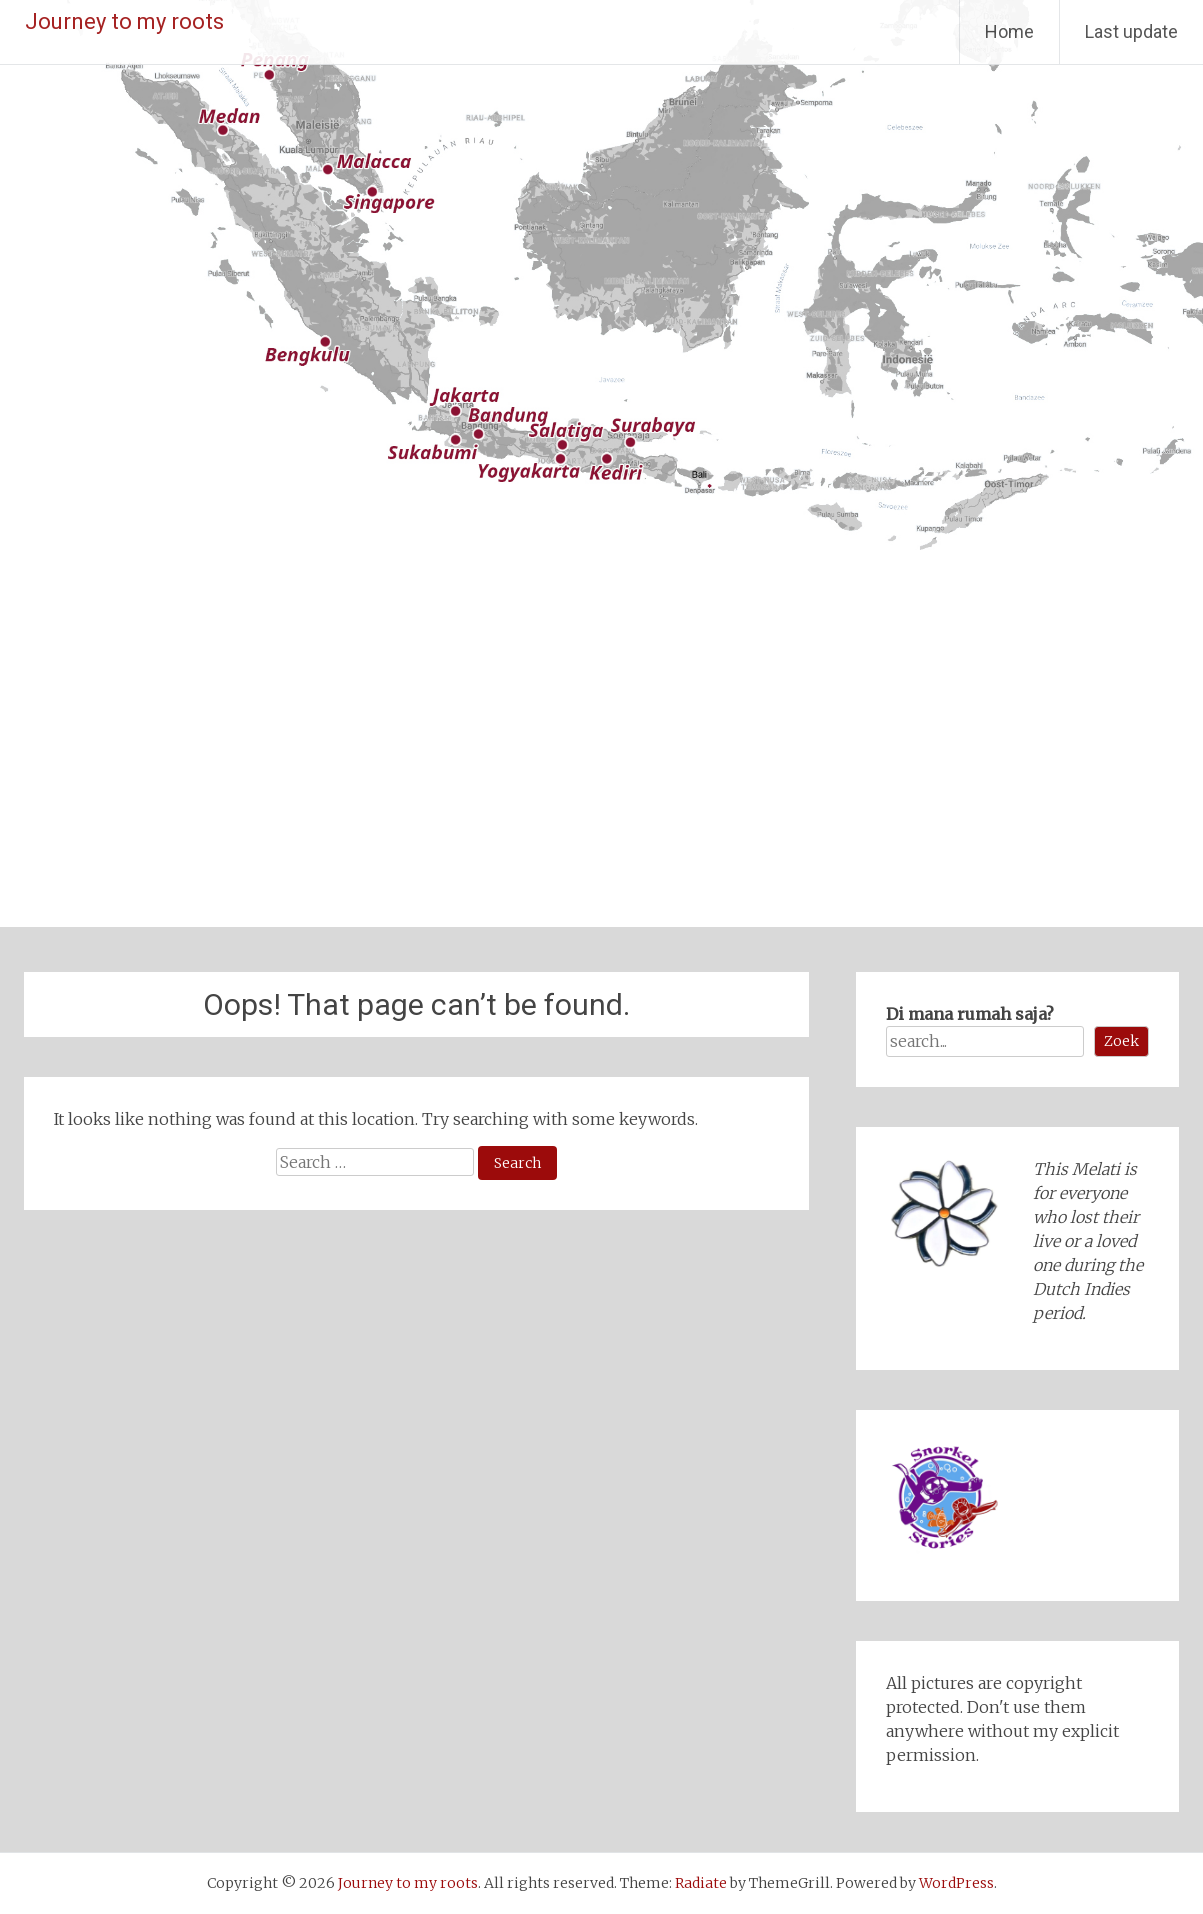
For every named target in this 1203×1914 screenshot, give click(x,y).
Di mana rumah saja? (970, 1014)
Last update (1131, 31)
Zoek (1121, 1041)
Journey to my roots (124, 21)
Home (1009, 31)
